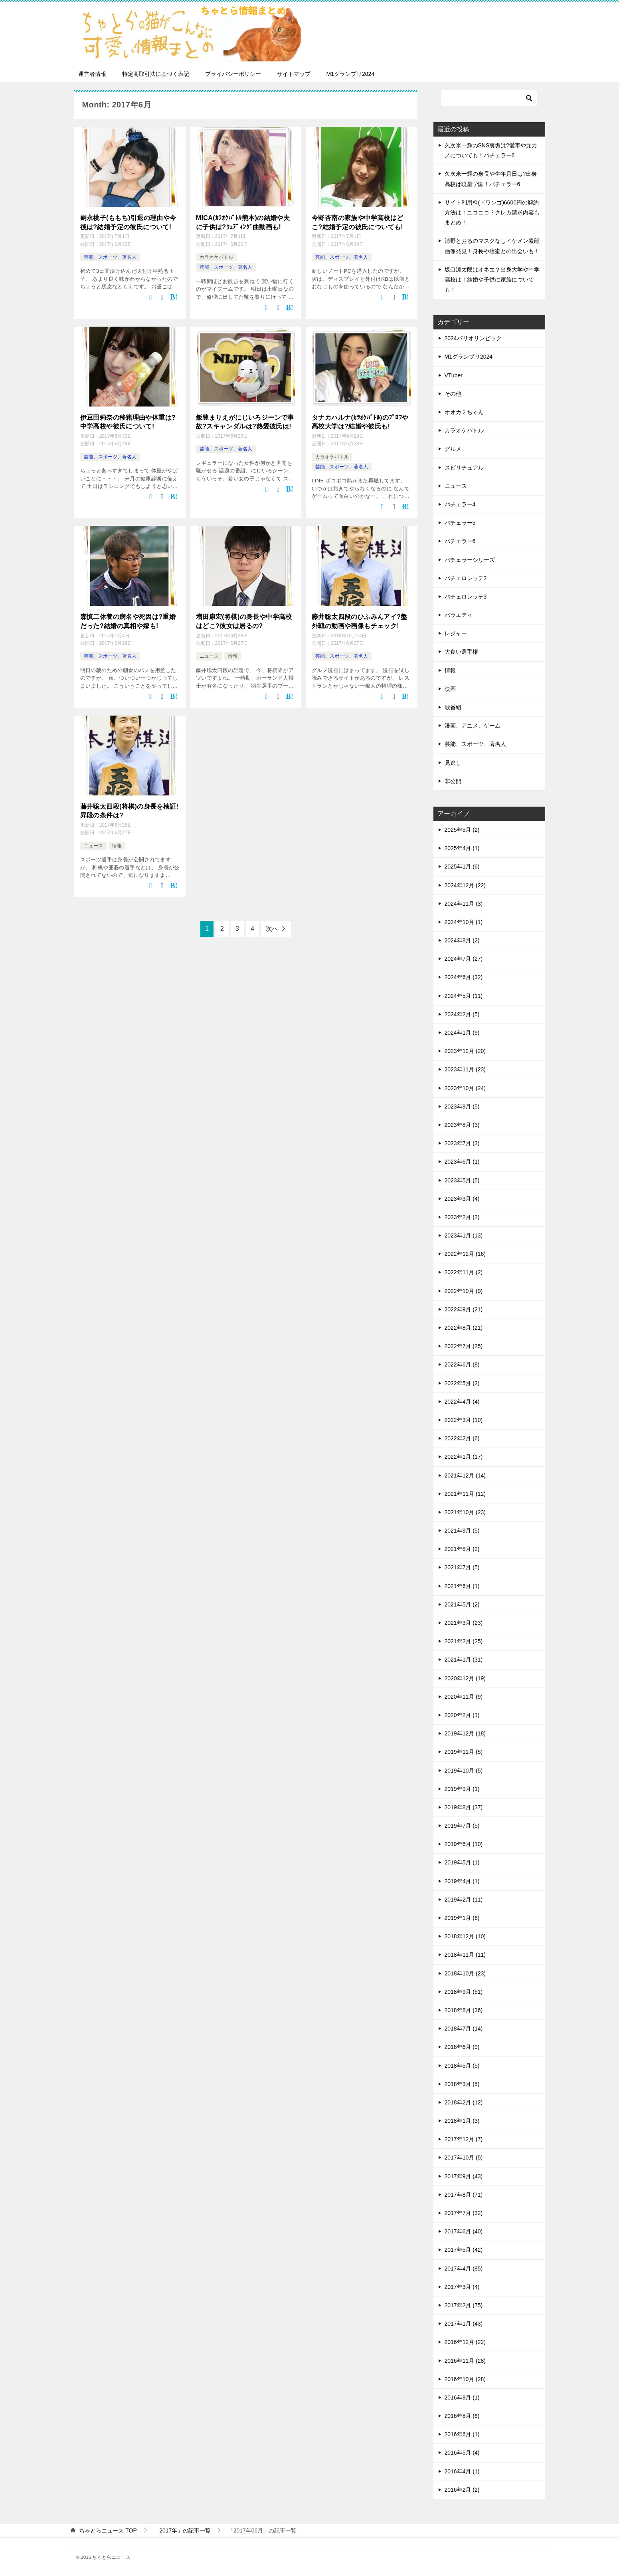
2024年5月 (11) (464, 996)
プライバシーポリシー (233, 74)
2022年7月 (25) (464, 1346)
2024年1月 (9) (462, 1032)
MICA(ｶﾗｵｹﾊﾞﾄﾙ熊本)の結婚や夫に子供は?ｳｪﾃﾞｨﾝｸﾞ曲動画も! (243, 222)
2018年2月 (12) (464, 2102)
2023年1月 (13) (464, 1235)
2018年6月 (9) (462, 2047)
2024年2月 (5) (462, 1014)
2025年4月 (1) (462, 848)
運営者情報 (92, 74)
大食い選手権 (461, 651)
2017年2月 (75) (464, 2305)
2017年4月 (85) (464, 2268)
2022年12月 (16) (465, 1254)
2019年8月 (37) (464, 1807)
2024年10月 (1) (464, 922)
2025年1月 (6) (462, 866)
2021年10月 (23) (465, 1512)
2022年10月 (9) (464, 1291)
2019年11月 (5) (464, 1752)
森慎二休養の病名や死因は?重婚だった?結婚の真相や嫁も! (128, 621)
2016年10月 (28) (465, 2379)
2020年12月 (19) (465, 1678)
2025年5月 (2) (462, 830)
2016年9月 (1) (462, 2397)
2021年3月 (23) (464, 1623)
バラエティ (459, 615)
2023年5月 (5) (462, 1180)
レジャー (456, 633)
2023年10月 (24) (465, 1088)
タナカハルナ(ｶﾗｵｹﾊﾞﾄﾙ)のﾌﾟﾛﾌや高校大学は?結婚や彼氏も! (360, 421)
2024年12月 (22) (465, 885)
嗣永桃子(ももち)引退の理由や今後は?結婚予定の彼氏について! (128, 222)
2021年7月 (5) (462, 1567)
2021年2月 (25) (464, 1641)
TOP (107, 2530)
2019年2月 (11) (464, 1899)
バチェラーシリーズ (470, 560)
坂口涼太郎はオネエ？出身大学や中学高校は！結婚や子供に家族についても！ (492, 279)
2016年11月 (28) (465, 2361)
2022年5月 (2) (462, 1383)
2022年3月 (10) (464, 1420)
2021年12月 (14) (465, 1475)
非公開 (453, 781)
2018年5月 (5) (462, 2065)
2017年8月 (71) (464, 2194)
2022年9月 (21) (464, 1309)
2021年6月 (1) (462, 1586)
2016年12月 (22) (465, 2342)
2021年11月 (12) (465, 1494)
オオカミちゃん (464, 412)
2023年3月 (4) (462, 1199)
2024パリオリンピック (473, 338)
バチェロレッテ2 (466, 578)
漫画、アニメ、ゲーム (472, 725)
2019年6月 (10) (464, 1844)
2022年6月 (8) (462, 1364)
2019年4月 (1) (462, 1881)
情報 (232, 655)
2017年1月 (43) (464, 2323)
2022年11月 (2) (464, 1272)
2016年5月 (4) (462, 2452)
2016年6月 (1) (462, 2434)
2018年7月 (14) (464, 2028)
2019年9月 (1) (462, 1789)
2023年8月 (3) (462, 1125)
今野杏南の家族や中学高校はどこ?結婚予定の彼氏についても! (357, 222)
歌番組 (453, 707)
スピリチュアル (464, 467)
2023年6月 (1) (462, 1161)
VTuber (454, 375)
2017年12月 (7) (464, 2139)
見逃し (453, 763)
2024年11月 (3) (464, 903)
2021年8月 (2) (462, 1549)
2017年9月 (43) (464, 2176)
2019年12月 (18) (465, 1733)
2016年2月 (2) (462, 2490)
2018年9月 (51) (464, 1992)
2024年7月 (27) (464, 959)
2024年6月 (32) (464, 977)
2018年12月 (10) (465, 1936)
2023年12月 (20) (465, 1051)
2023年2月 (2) (462, 1217)
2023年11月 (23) (465, 1069)
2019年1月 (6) (462, 1918)
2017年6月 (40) (464, 2231)
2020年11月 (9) (464, 1697)
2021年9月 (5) (462, 1530)
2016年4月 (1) (462, 2471)
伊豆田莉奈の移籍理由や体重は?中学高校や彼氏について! (128, 421)
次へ (272, 928)
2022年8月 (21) (464, 1328)
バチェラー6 (460, 541)
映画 (450, 689)
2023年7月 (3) (462, 1143)
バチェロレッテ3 (466, 596)
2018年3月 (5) (462, 2084)
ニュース (209, 655)
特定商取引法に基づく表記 (155, 74)
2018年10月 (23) (465, 1973)
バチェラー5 (460, 523)
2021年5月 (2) (462, 1604)
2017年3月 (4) (462, 2287)
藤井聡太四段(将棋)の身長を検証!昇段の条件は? (129, 810)
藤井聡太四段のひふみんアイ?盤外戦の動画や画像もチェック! (359, 621)
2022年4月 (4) (462, 1401)
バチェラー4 (460, 504)
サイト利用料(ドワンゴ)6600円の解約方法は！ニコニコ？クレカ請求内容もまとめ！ (492, 212)
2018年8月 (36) (464, 2010)
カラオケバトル (216, 257)
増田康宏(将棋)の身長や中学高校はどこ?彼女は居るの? (244, 621)
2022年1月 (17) (464, 1457)
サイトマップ (293, 74)
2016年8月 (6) (462, 2416)
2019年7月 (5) (462, 1825)
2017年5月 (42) (464, 2250)
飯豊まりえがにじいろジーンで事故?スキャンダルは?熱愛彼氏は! (245, 421)
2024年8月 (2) (462, 940)
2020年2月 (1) (462, 1715)
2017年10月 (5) (464, 2157)
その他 (453, 394)
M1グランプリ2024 (350, 74)
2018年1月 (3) (462, 2121)
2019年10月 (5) (464, 1770)
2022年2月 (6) (462, 1438)
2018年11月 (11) (465, 1954)
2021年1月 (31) (464, 1659)
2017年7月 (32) (464, 2213)
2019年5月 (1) (462, 1862)
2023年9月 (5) (462, 1106)
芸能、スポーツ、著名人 (110, 257)
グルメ (453, 449)
